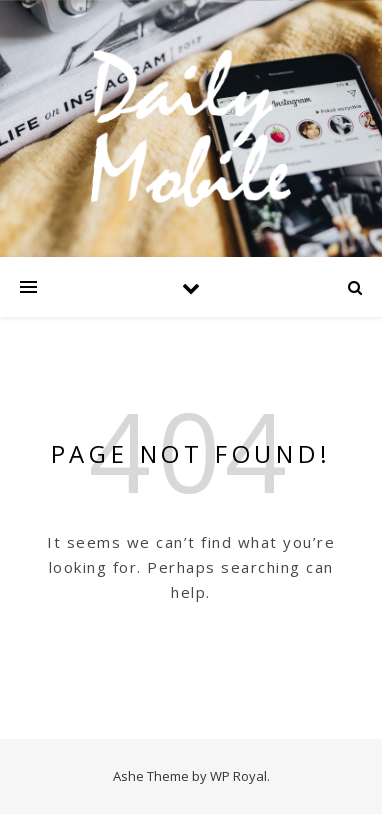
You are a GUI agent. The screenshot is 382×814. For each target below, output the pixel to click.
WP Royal (238, 776)
